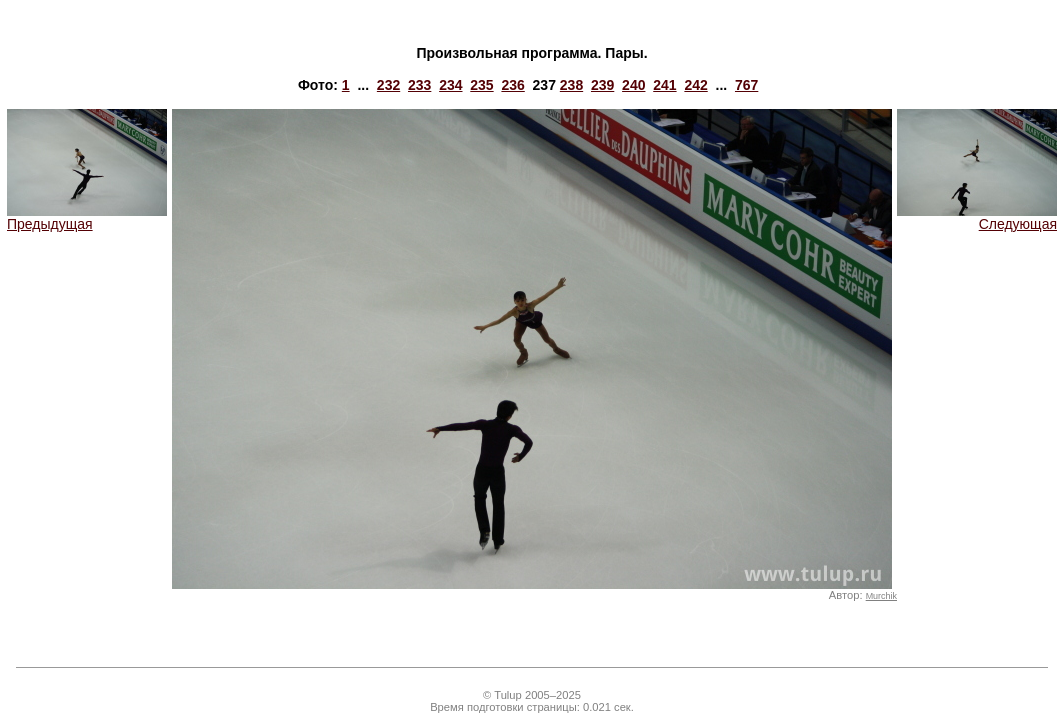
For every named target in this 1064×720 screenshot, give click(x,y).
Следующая (977, 217)
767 (746, 85)
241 (664, 85)
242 (695, 85)
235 (481, 85)
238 (571, 85)
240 (633, 85)
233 (419, 85)
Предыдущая (87, 217)
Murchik (881, 596)
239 (602, 85)
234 (450, 85)
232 (388, 85)
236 (512, 85)
